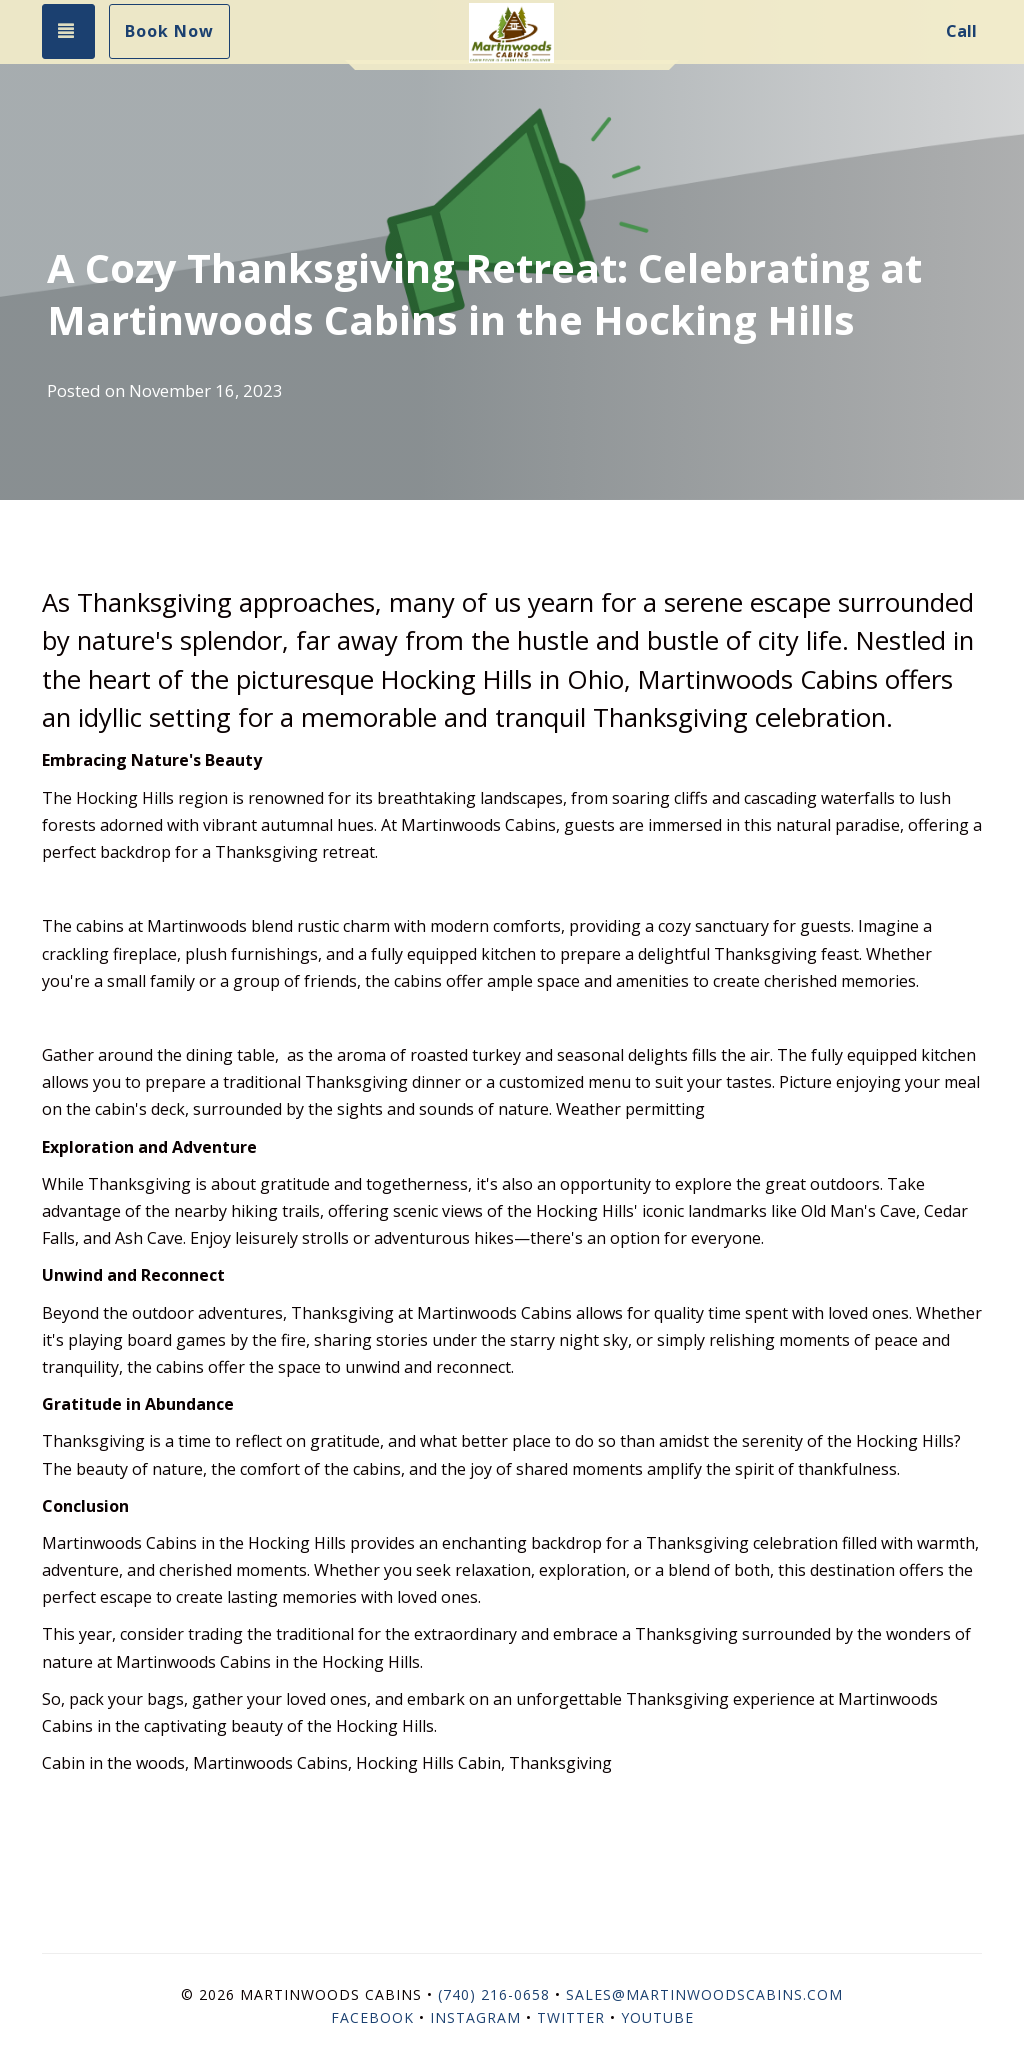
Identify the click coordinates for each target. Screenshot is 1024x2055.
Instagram (475, 2017)
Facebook (372, 2017)
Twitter (571, 2017)
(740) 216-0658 (494, 1994)
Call (961, 31)
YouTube (657, 2017)
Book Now (169, 31)
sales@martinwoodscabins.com (704, 1994)
